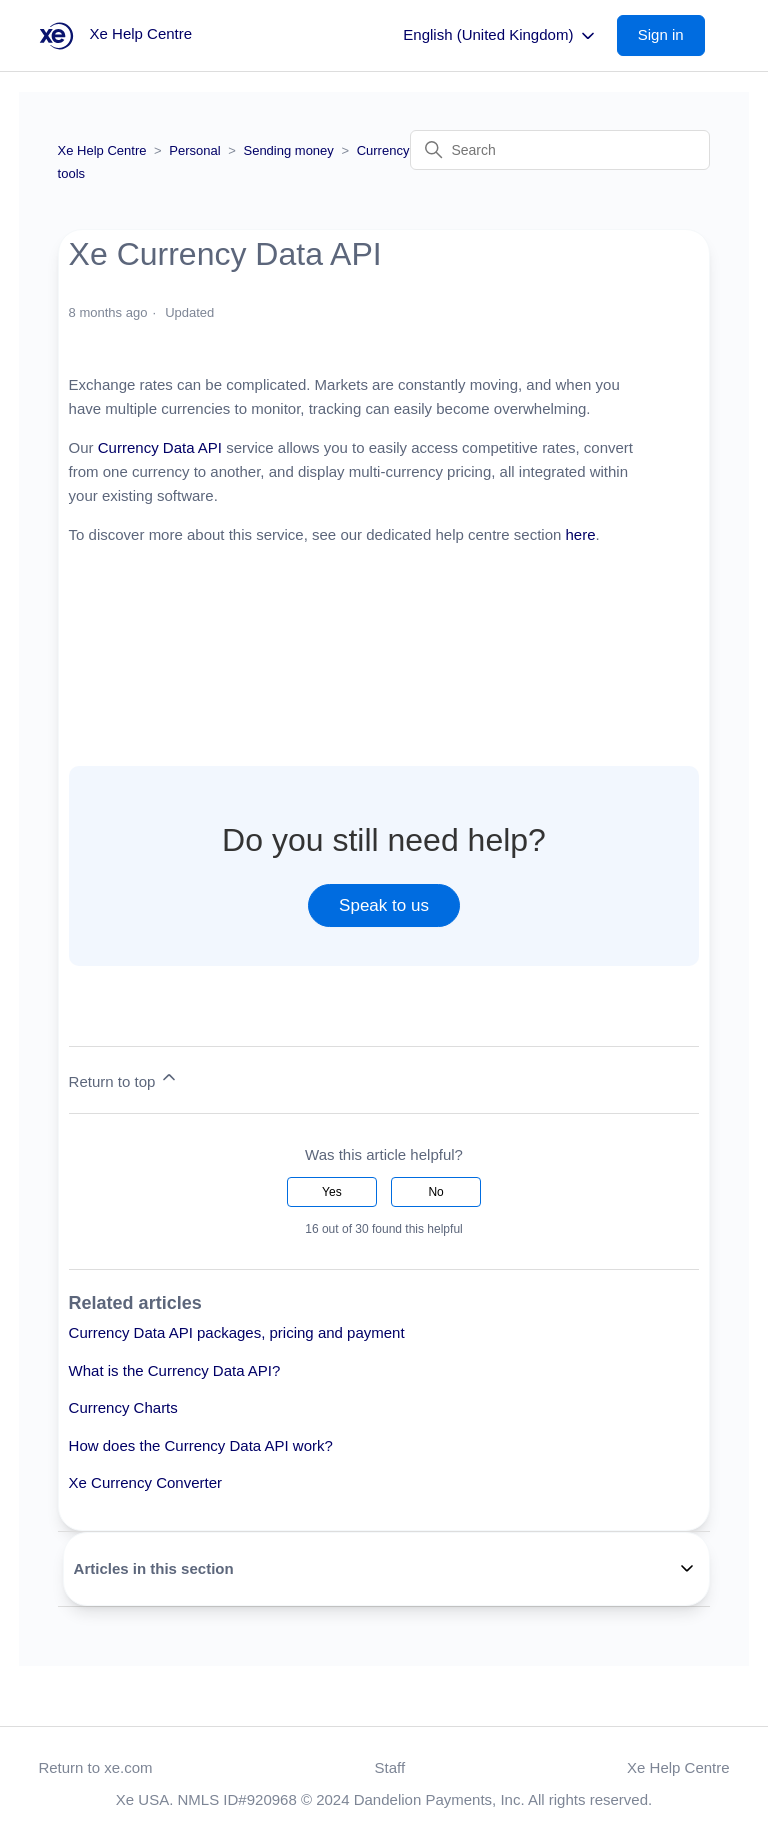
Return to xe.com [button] (95, 1767)
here (581, 534)
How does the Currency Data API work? (201, 1445)
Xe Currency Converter (145, 1482)
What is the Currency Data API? (175, 1370)
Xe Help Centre (102, 150)
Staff (390, 1767)
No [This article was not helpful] (435, 1192)
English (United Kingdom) (500, 36)
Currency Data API (160, 447)
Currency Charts (123, 1407)
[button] (671, 35)
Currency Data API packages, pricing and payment (237, 1332)
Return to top (124, 1078)
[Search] (560, 150)
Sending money (288, 150)
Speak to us (384, 905)
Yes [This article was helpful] (332, 1192)
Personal (194, 150)
